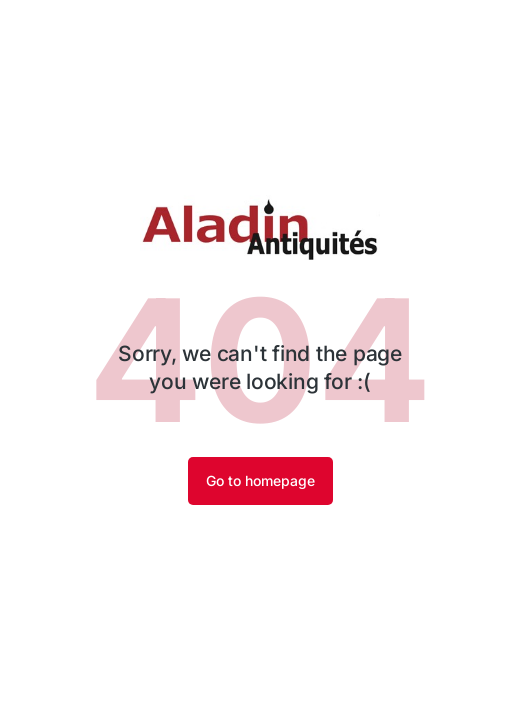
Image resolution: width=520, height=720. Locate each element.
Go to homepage (260, 480)
